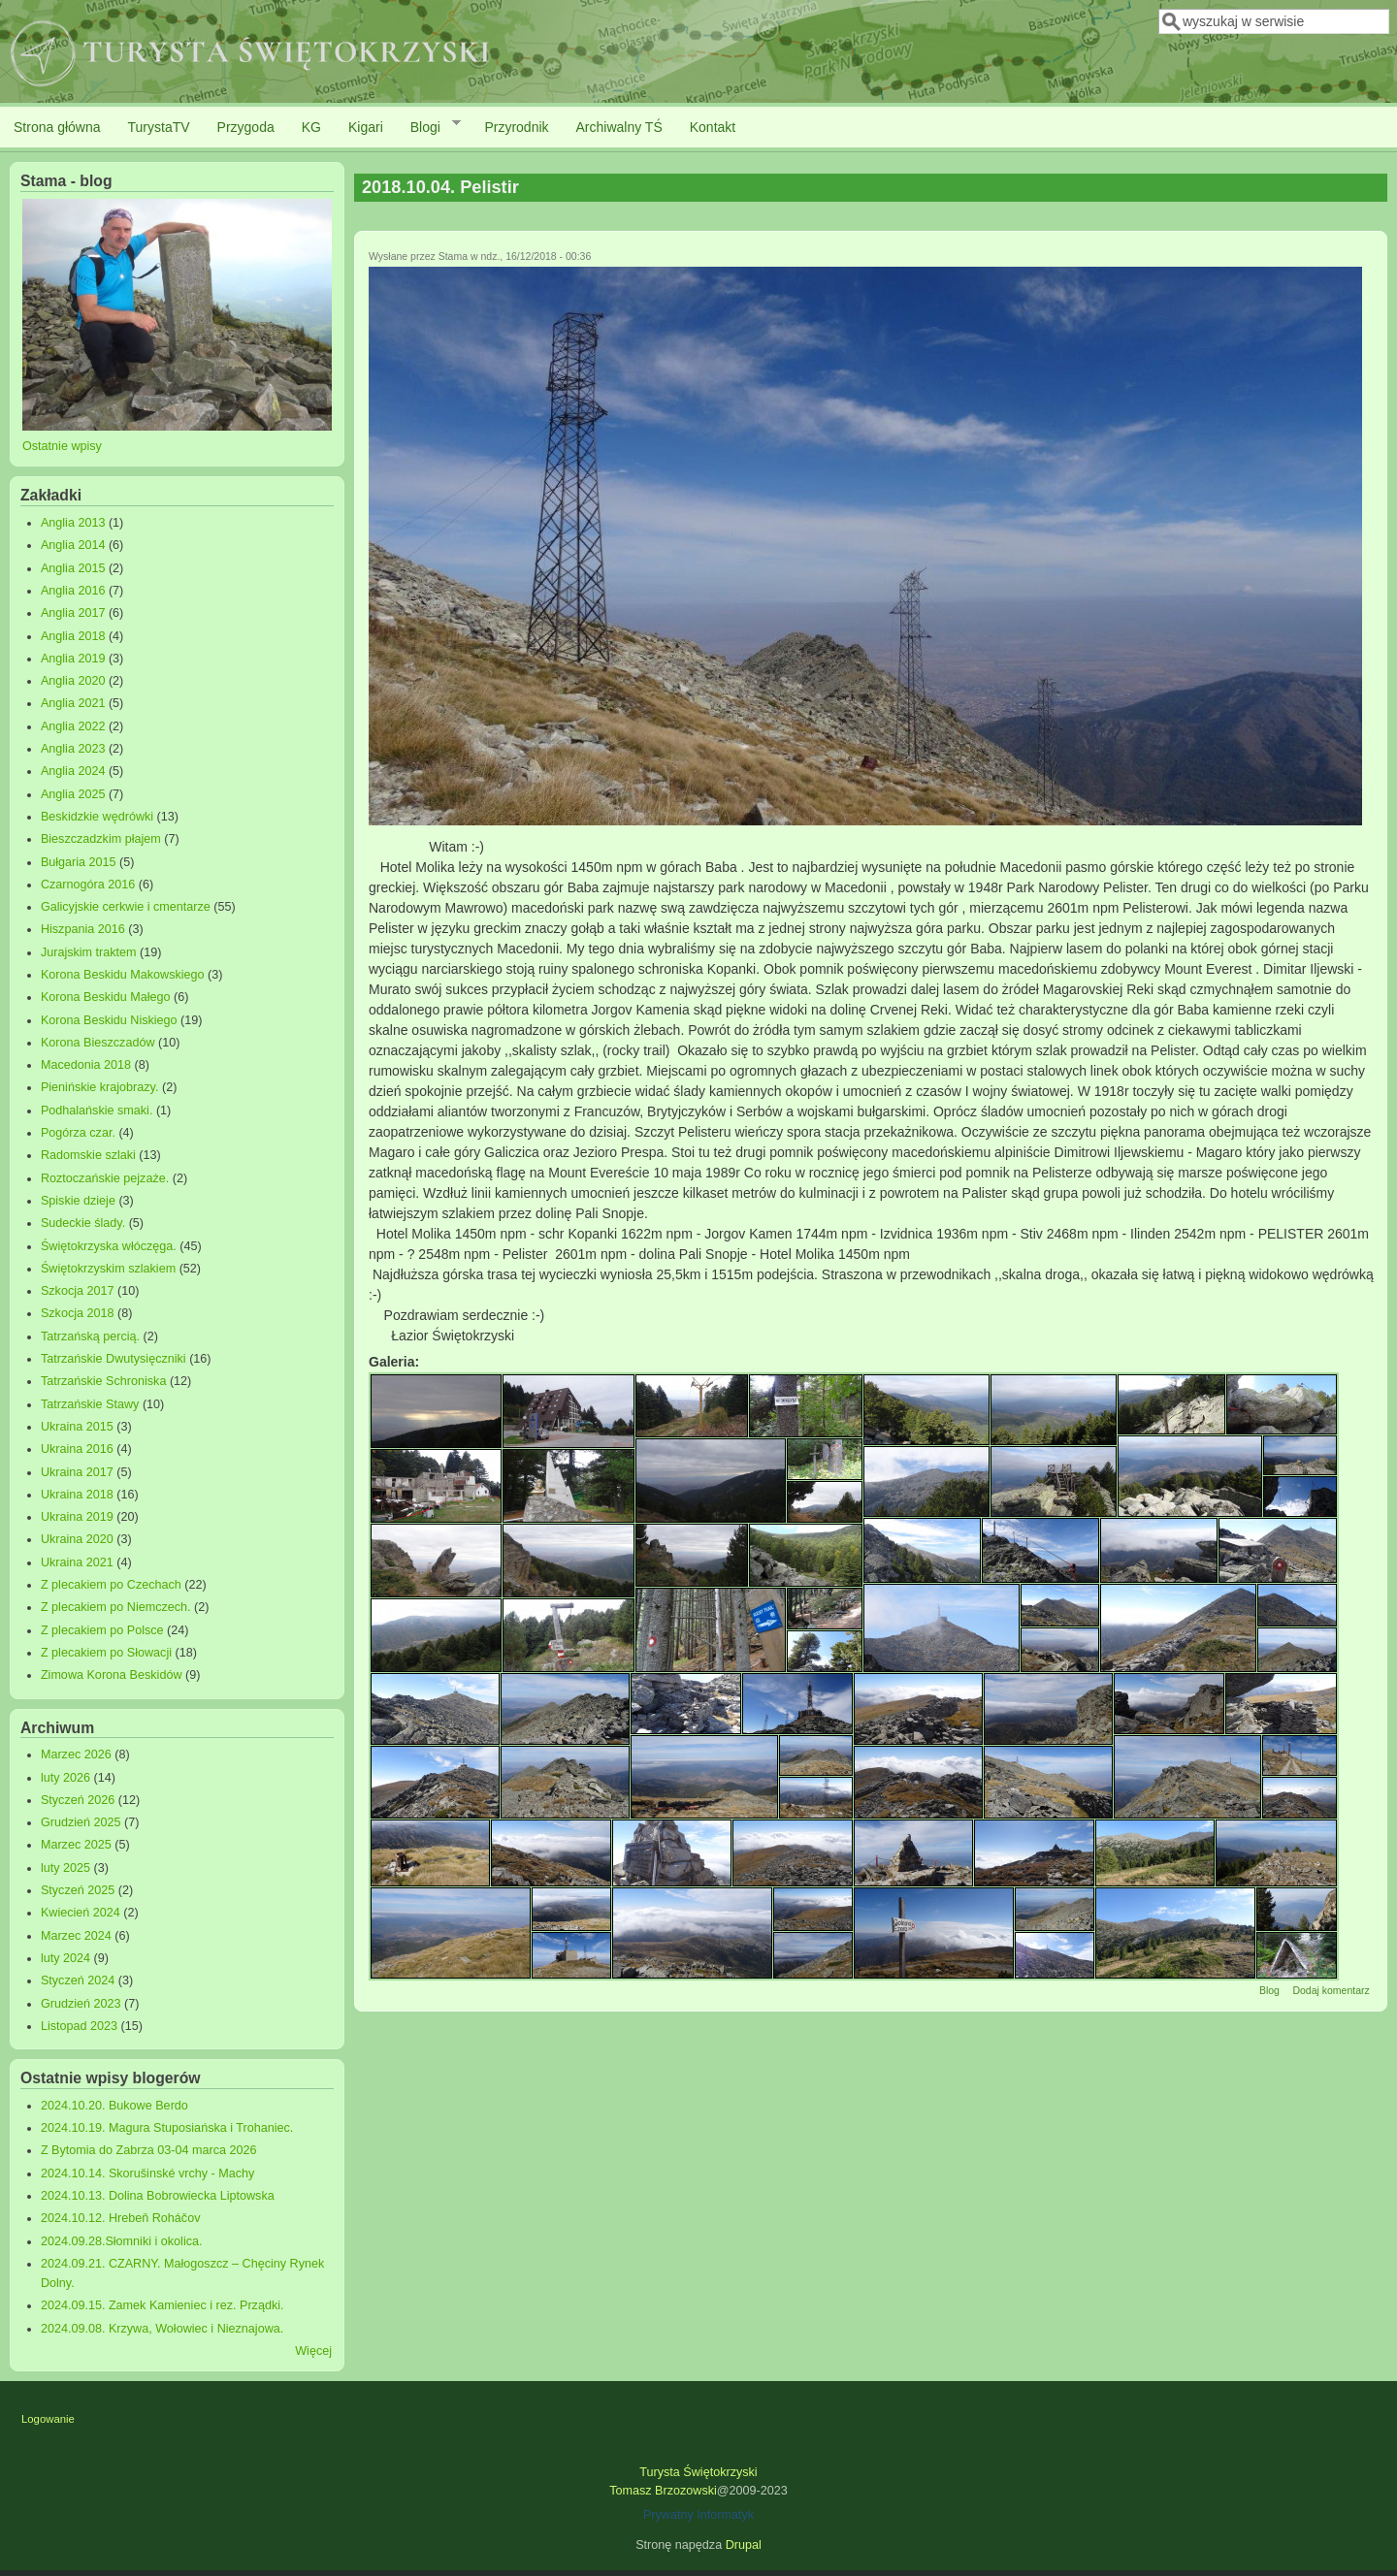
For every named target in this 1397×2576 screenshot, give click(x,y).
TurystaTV (159, 127)
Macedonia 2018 (86, 1065)
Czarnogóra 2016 (88, 884)
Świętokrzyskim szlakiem (108, 1268)
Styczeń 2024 (77, 1980)
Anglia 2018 (73, 636)
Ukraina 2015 (77, 1426)
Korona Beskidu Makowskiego (123, 975)
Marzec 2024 (76, 1936)
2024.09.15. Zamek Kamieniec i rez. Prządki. (162, 2305)
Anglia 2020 (73, 681)
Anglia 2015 (73, 568)
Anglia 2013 (73, 523)
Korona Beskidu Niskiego (109, 1020)
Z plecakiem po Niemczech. (116, 1607)
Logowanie (48, 2419)
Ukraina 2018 (77, 1494)
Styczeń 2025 (77, 1890)
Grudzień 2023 (81, 2004)
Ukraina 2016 (77, 1449)
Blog (1269, 1990)
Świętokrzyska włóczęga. (109, 1246)
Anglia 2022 (73, 726)
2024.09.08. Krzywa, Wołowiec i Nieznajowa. (162, 2328)
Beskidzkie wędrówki (97, 816)
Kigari (365, 127)
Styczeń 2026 (77, 1800)
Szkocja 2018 (77, 1313)
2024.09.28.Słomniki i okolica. (122, 2241)
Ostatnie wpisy (62, 446)
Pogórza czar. (78, 1133)
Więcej (313, 2351)
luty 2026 (65, 1778)
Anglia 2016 (73, 590)
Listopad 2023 (79, 2026)
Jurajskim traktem (89, 952)
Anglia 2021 (73, 703)
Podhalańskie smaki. (97, 1110)
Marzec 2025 (76, 1845)
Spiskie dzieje (78, 1201)
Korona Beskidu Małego (106, 997)
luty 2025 (65, 1868)
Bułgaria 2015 (78, 862)
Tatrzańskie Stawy (90, 1404)
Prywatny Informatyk (698, 2515)
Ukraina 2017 (77, 1472)
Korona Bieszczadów (98, 1042)
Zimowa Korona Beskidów (111, 1675)
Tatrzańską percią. (90, 1336)
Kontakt (712, 127)
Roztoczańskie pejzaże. (105, 1178)
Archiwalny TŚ (619, 127)
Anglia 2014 (73, 545)
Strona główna (57, 127)
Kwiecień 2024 (80, 1912)
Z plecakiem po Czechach (111, 1585)
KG (311, 127)
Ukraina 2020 (77, 1539)
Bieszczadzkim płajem (101, 839)
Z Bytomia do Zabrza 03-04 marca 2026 (149, 2150)
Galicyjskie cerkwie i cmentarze (126, 907)
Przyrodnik (516, 127)
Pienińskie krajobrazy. (100, 1087)
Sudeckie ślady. (83, 1223)
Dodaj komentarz (1330, 1990)
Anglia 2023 (73, 749)
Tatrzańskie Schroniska (104, 1381)
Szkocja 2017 (77, 1291)
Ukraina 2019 (77, 1517)
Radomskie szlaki (88, 1155)
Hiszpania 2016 (83, 929)
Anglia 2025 (73, 794)
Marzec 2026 (76, 1754)
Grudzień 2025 (81, 1822)
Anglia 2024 (73, 771)
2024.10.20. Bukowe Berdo (114, 2105)
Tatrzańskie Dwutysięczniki (113, 1359)
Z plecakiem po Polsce (102, 1630)
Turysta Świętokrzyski (698, 2472)
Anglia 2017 (73, 613)
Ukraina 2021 (77, 1562)
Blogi (429, 126)
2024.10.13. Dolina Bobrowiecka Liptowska (158, 2196)
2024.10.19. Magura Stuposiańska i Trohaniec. (167, 2128)
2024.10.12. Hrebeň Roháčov (121, 2218)
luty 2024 (65, 1958)
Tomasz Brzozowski (663, 2490)
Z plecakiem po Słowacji (106, 1652)
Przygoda (246, 127)
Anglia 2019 (73, 658)
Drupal (744, 2545)
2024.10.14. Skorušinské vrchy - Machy (148, 2173)
